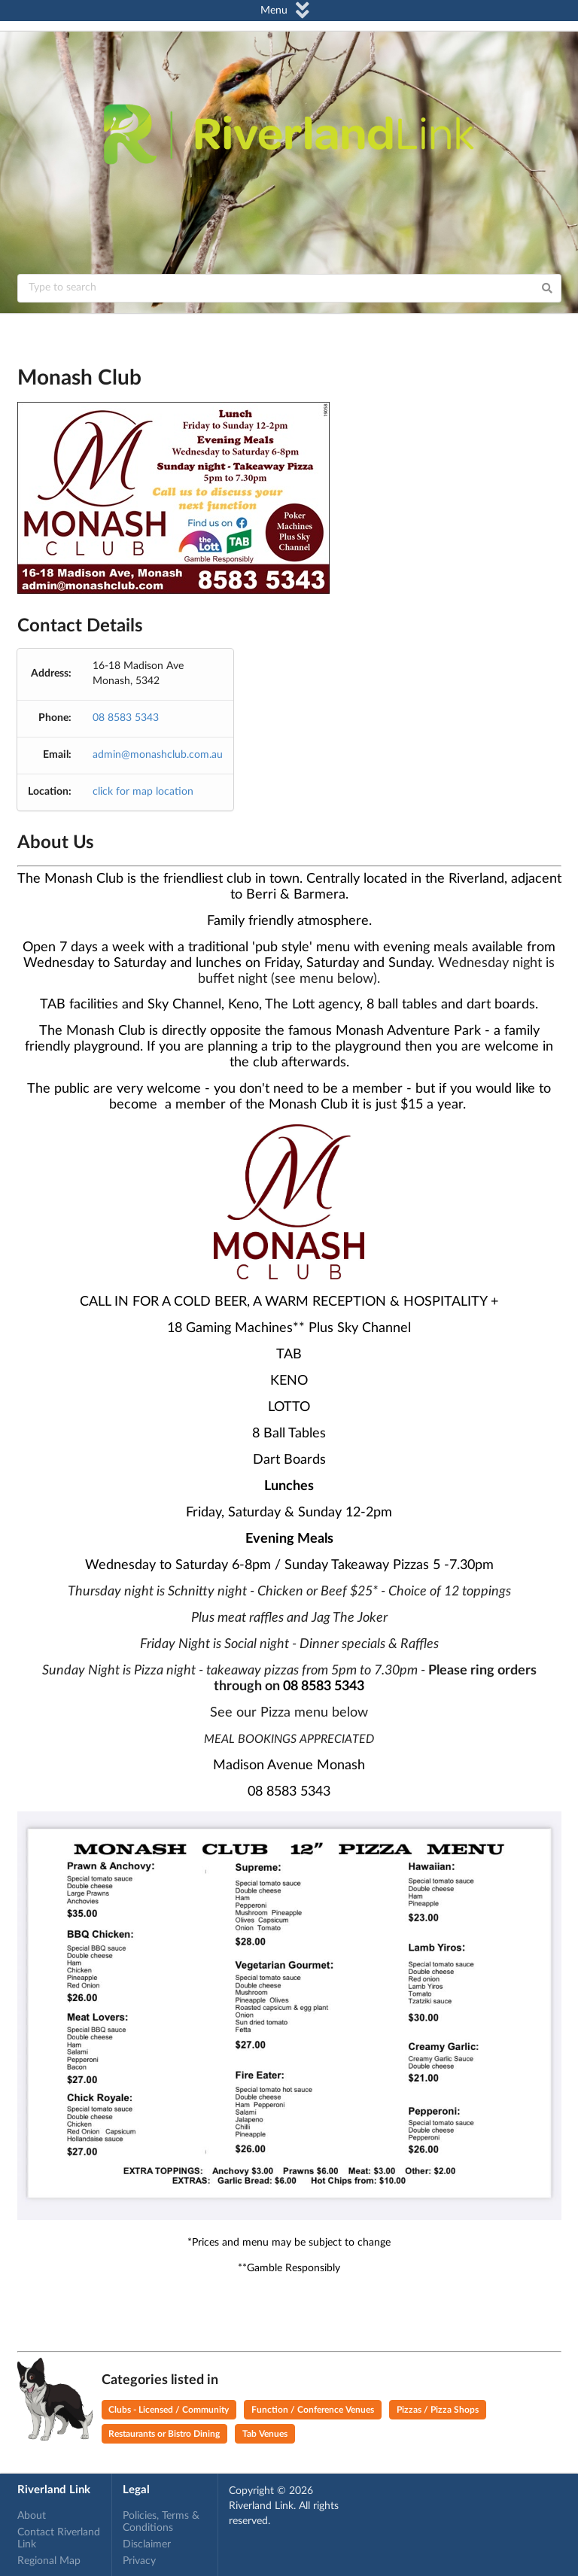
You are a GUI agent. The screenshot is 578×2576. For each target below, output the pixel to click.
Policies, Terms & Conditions (161, 2522)
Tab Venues (264, 2433)
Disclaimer (147, 2544)
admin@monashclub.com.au (158, 755)
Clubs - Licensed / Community (168, 2409)
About (31, 2516)
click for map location (143, 791)
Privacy (139, 2561)
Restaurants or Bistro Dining (164, 2433)
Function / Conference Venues (312, 2409)
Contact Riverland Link (58, 2538)
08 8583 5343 (126, 718)
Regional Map (49, 2561)
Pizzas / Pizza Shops (438, 2409)
